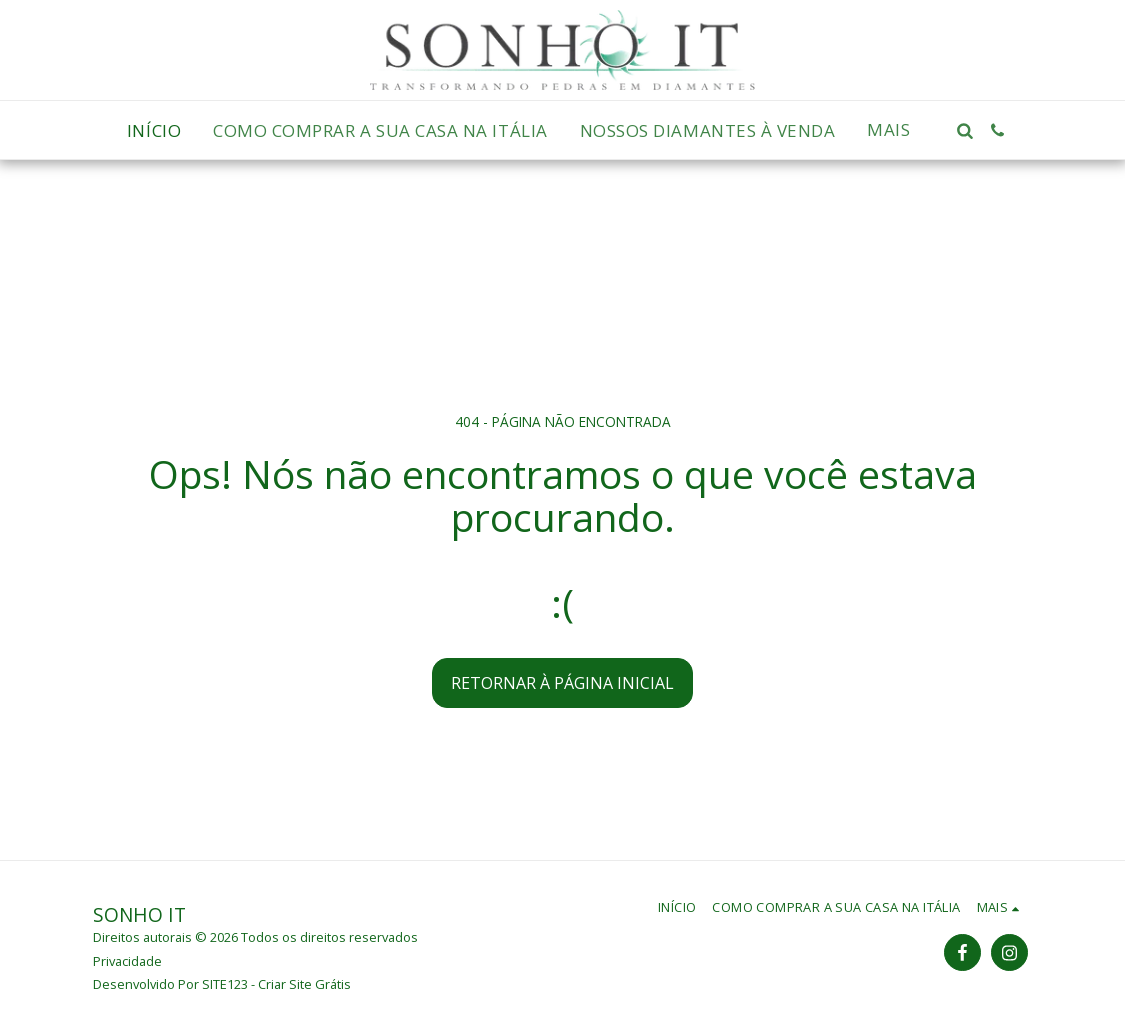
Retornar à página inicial (562, 683)
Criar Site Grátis (304, 984)
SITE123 (225, 984)
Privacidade (127, 961)
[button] (964, 130)
